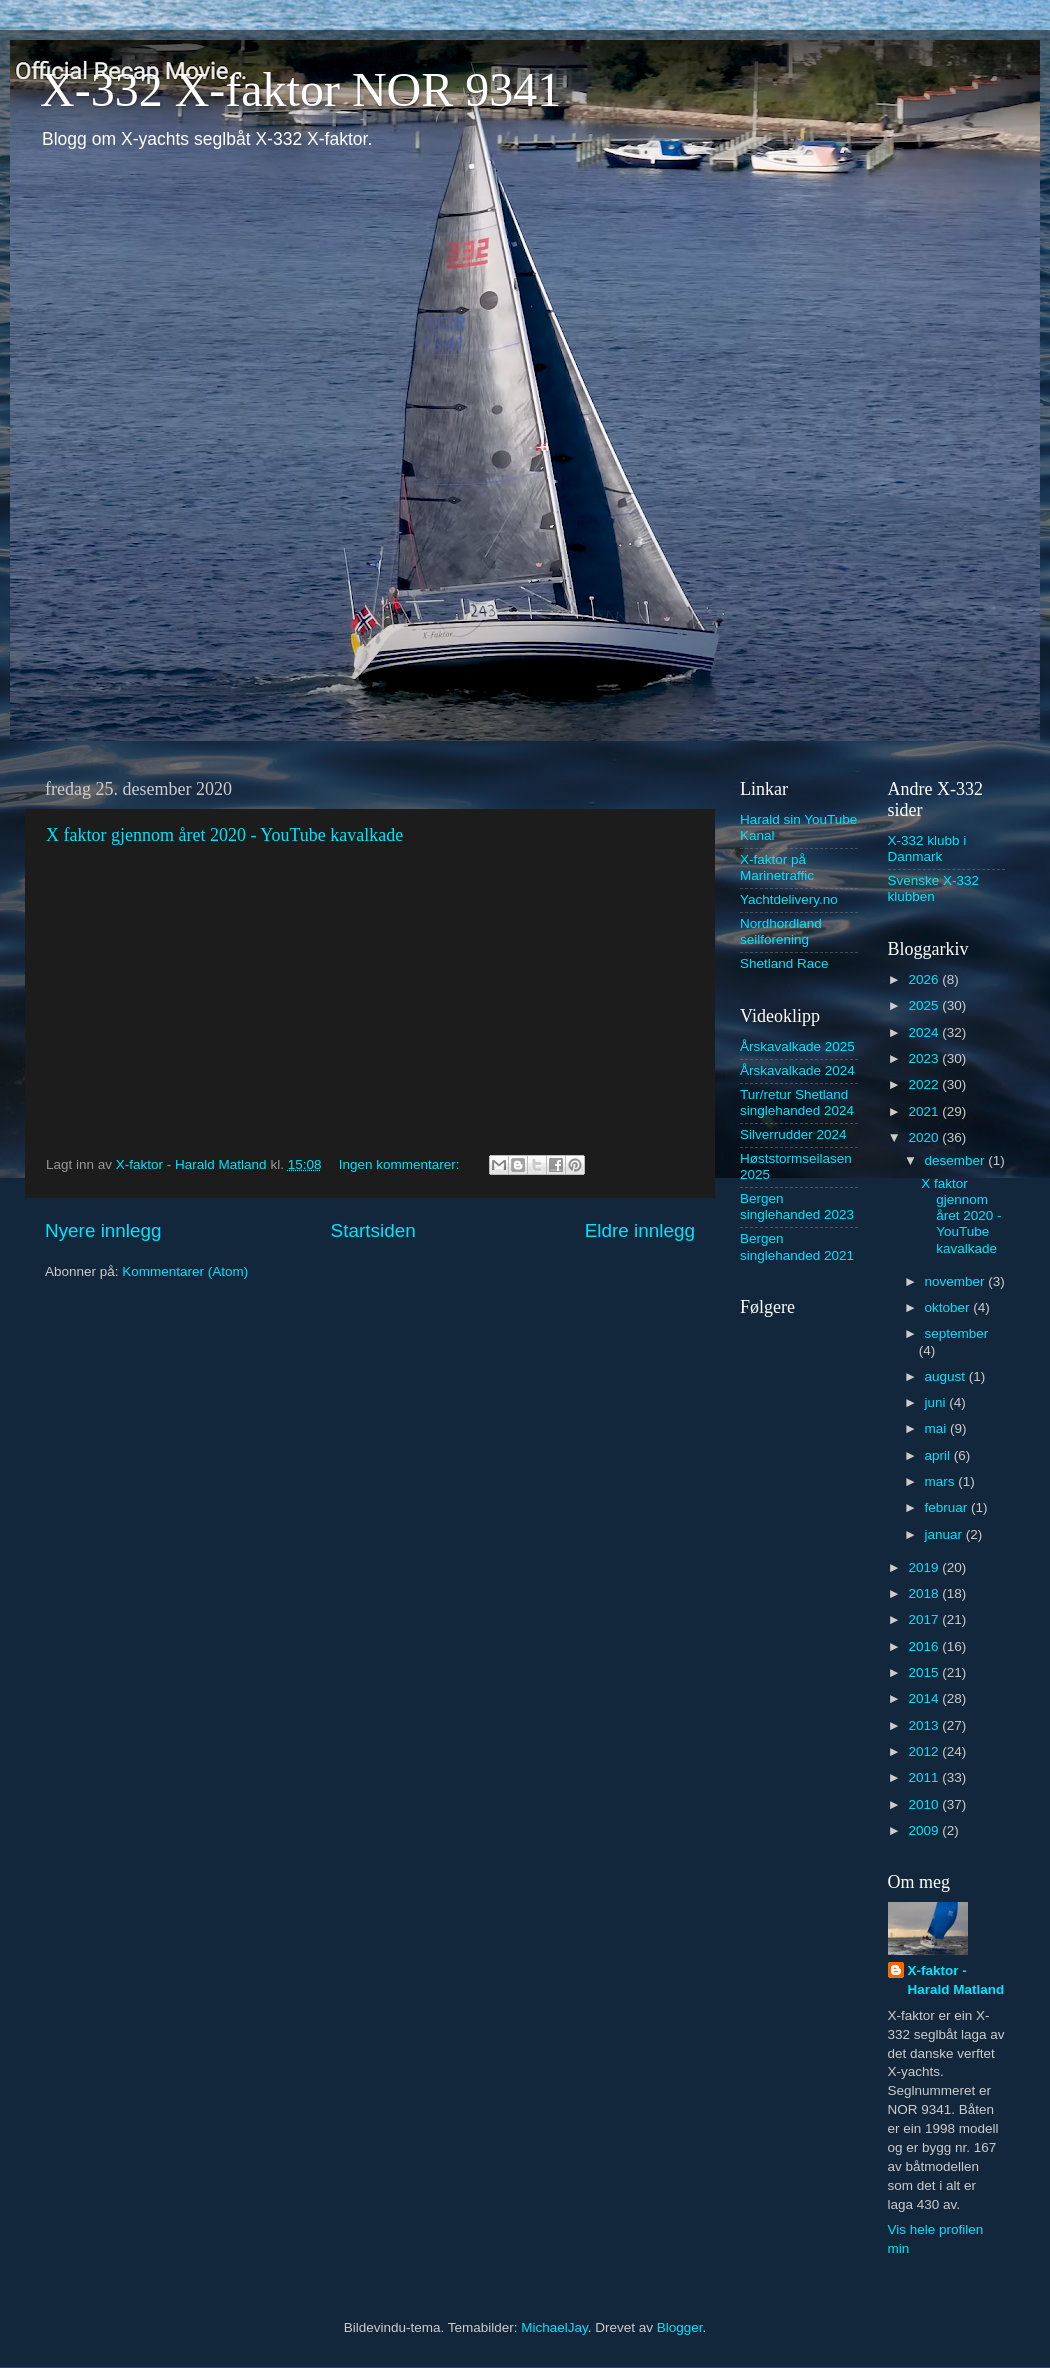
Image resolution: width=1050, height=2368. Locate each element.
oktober (949, 1307)
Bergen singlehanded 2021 (797, 1246)
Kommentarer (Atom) (185, 1271)
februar (948, 1507)
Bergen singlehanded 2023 (797, 1206)
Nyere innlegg (103, 1230)
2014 (925, 1698)
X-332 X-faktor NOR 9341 (300, 89)
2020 (925, 1137)
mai (938, 1428)
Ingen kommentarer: (401, 1164)
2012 (925, 1751)
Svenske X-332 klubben (934, 888)
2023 (925, 1058)
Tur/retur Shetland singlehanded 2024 (797, 1102)
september (957, 1333)
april (939, 1455)
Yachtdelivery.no (789, 899)
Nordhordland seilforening (781, 931)
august (947, 1376)
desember (957, 1160)
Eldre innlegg (640, 1230)
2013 (925, 1725)
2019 (925, 1567)
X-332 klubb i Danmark (927, 848)
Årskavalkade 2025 (797, 1046)
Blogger (680, 2327)
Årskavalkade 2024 (797, 1070)
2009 (925, 1830)
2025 (925, 1005)
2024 (925, 1032)
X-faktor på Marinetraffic (777, 867)
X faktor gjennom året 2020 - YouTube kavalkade (224, 835)
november (957, 1281)
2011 (925, 1777)
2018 (925, 1593)
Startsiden (373, 1230)
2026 (925, 979)
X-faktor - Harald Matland (956, 1980)
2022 (925, 1084)
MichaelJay (554, 2327)
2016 (925, 1646)
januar (945, 1534)
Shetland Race (784, 963)
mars (942, 1481)
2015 (925, 1672)
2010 (925, 1804)
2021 (925, 1111)
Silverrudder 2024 (793, 1134)
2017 (925, 1619)
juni (937, 1402)
